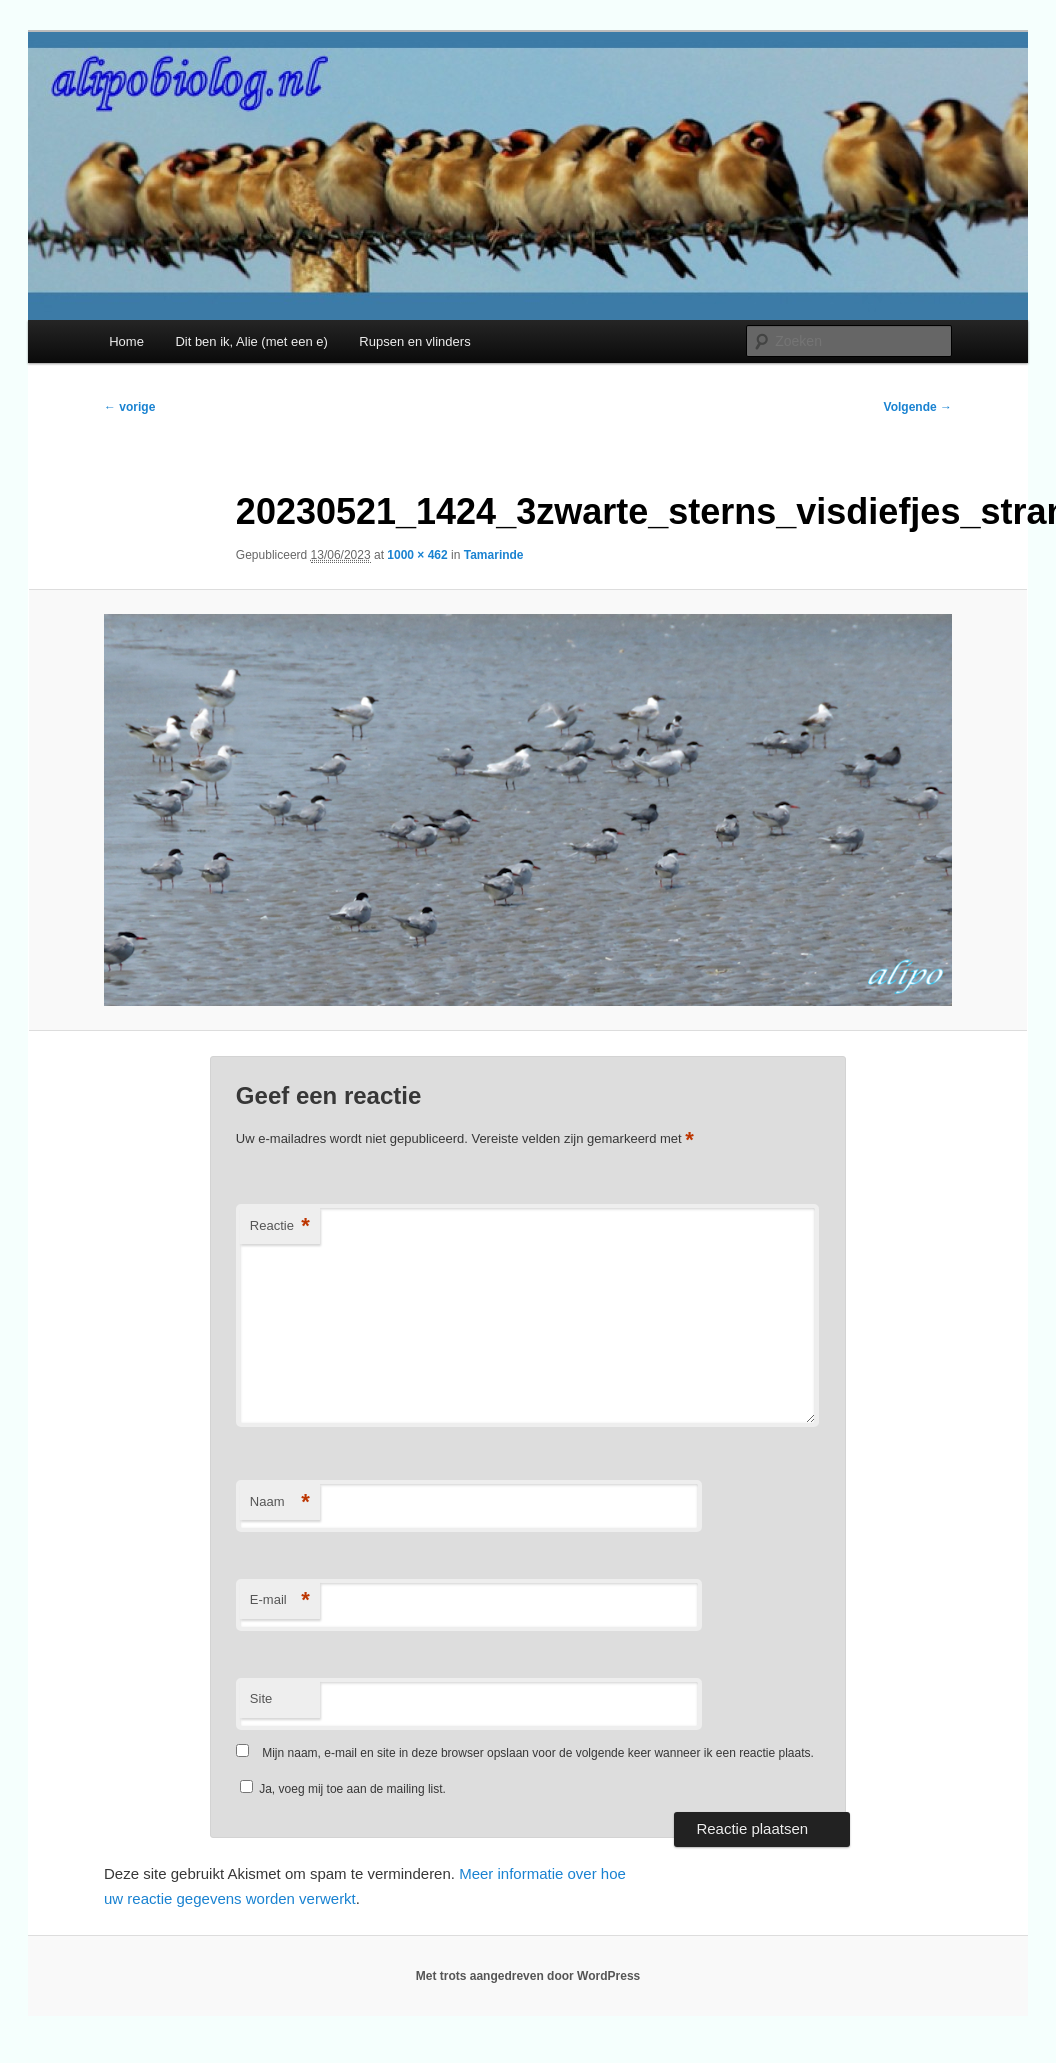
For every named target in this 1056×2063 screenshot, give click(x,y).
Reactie (280, 1226)
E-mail (280, 1600)
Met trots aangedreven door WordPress (528, 1976)
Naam (280, 1502)
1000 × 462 (417, 555)
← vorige (129, 407)
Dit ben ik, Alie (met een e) (251, 341)
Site (261, 1698)
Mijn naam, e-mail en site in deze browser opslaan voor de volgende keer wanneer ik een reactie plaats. (538, 1753)
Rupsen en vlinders (414, 341)
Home (126, 341)
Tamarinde (494, 555)
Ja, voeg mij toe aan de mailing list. (343, 1789)
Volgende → (918, 407)
